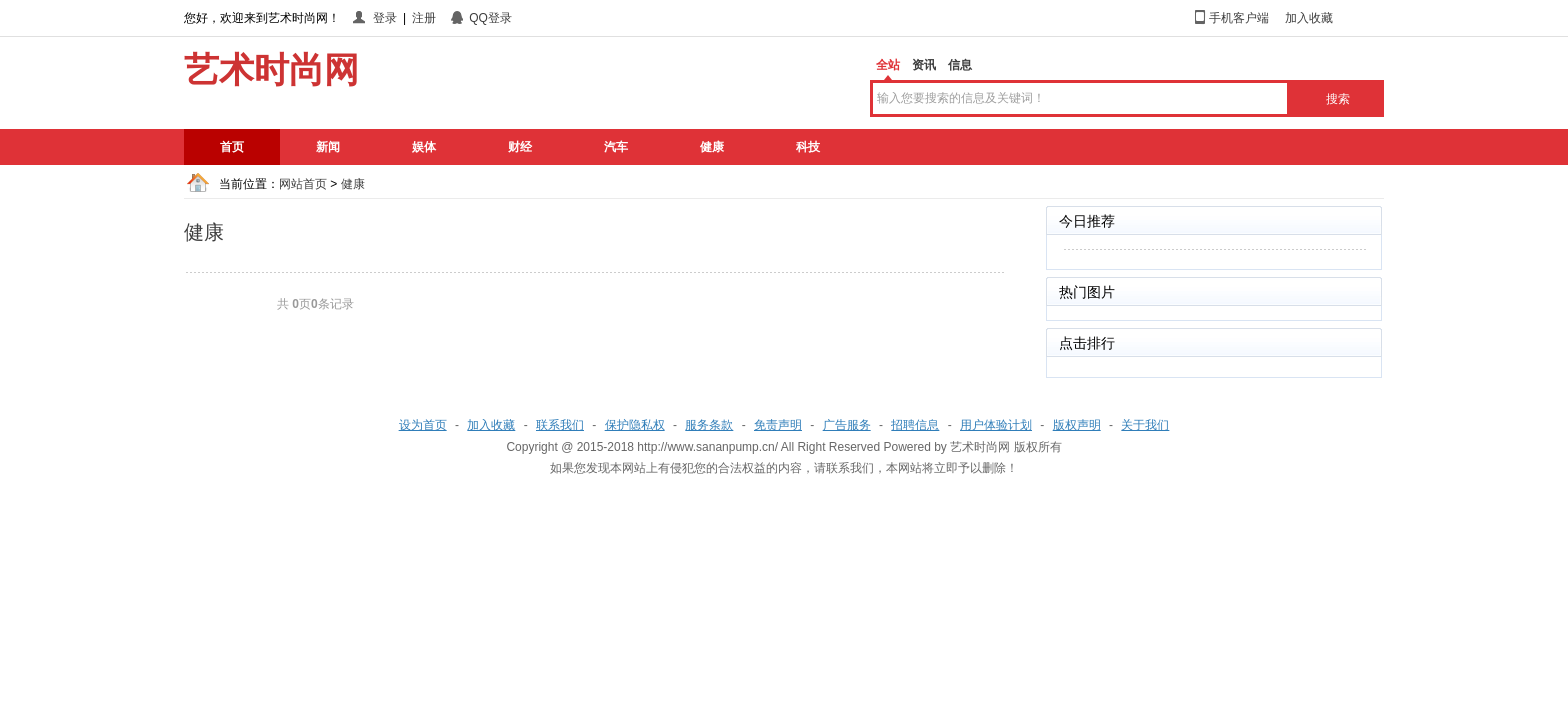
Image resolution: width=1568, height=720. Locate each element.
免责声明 (778, 425)
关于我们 (1145, 425)
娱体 (424, 147)
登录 (385, 18)
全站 (888, 65)
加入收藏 (1309, 18)
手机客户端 (1239, 18)
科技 (808, 147)
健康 (712, 147)
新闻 (328, 147)
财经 (520, 147)
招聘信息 (915, 425)
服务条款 (709, 425)
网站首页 (303, 184)
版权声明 (1077, 425)
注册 (424, 18)
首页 (232, 147)
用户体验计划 (996, 425)
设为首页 (423, 425)
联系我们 (560, 425)
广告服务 (847, 425)
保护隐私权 (635, 425)
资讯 (924, 65)
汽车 (616, 147)
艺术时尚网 (980, 447)
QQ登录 (490, 18)
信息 (960, 65)
